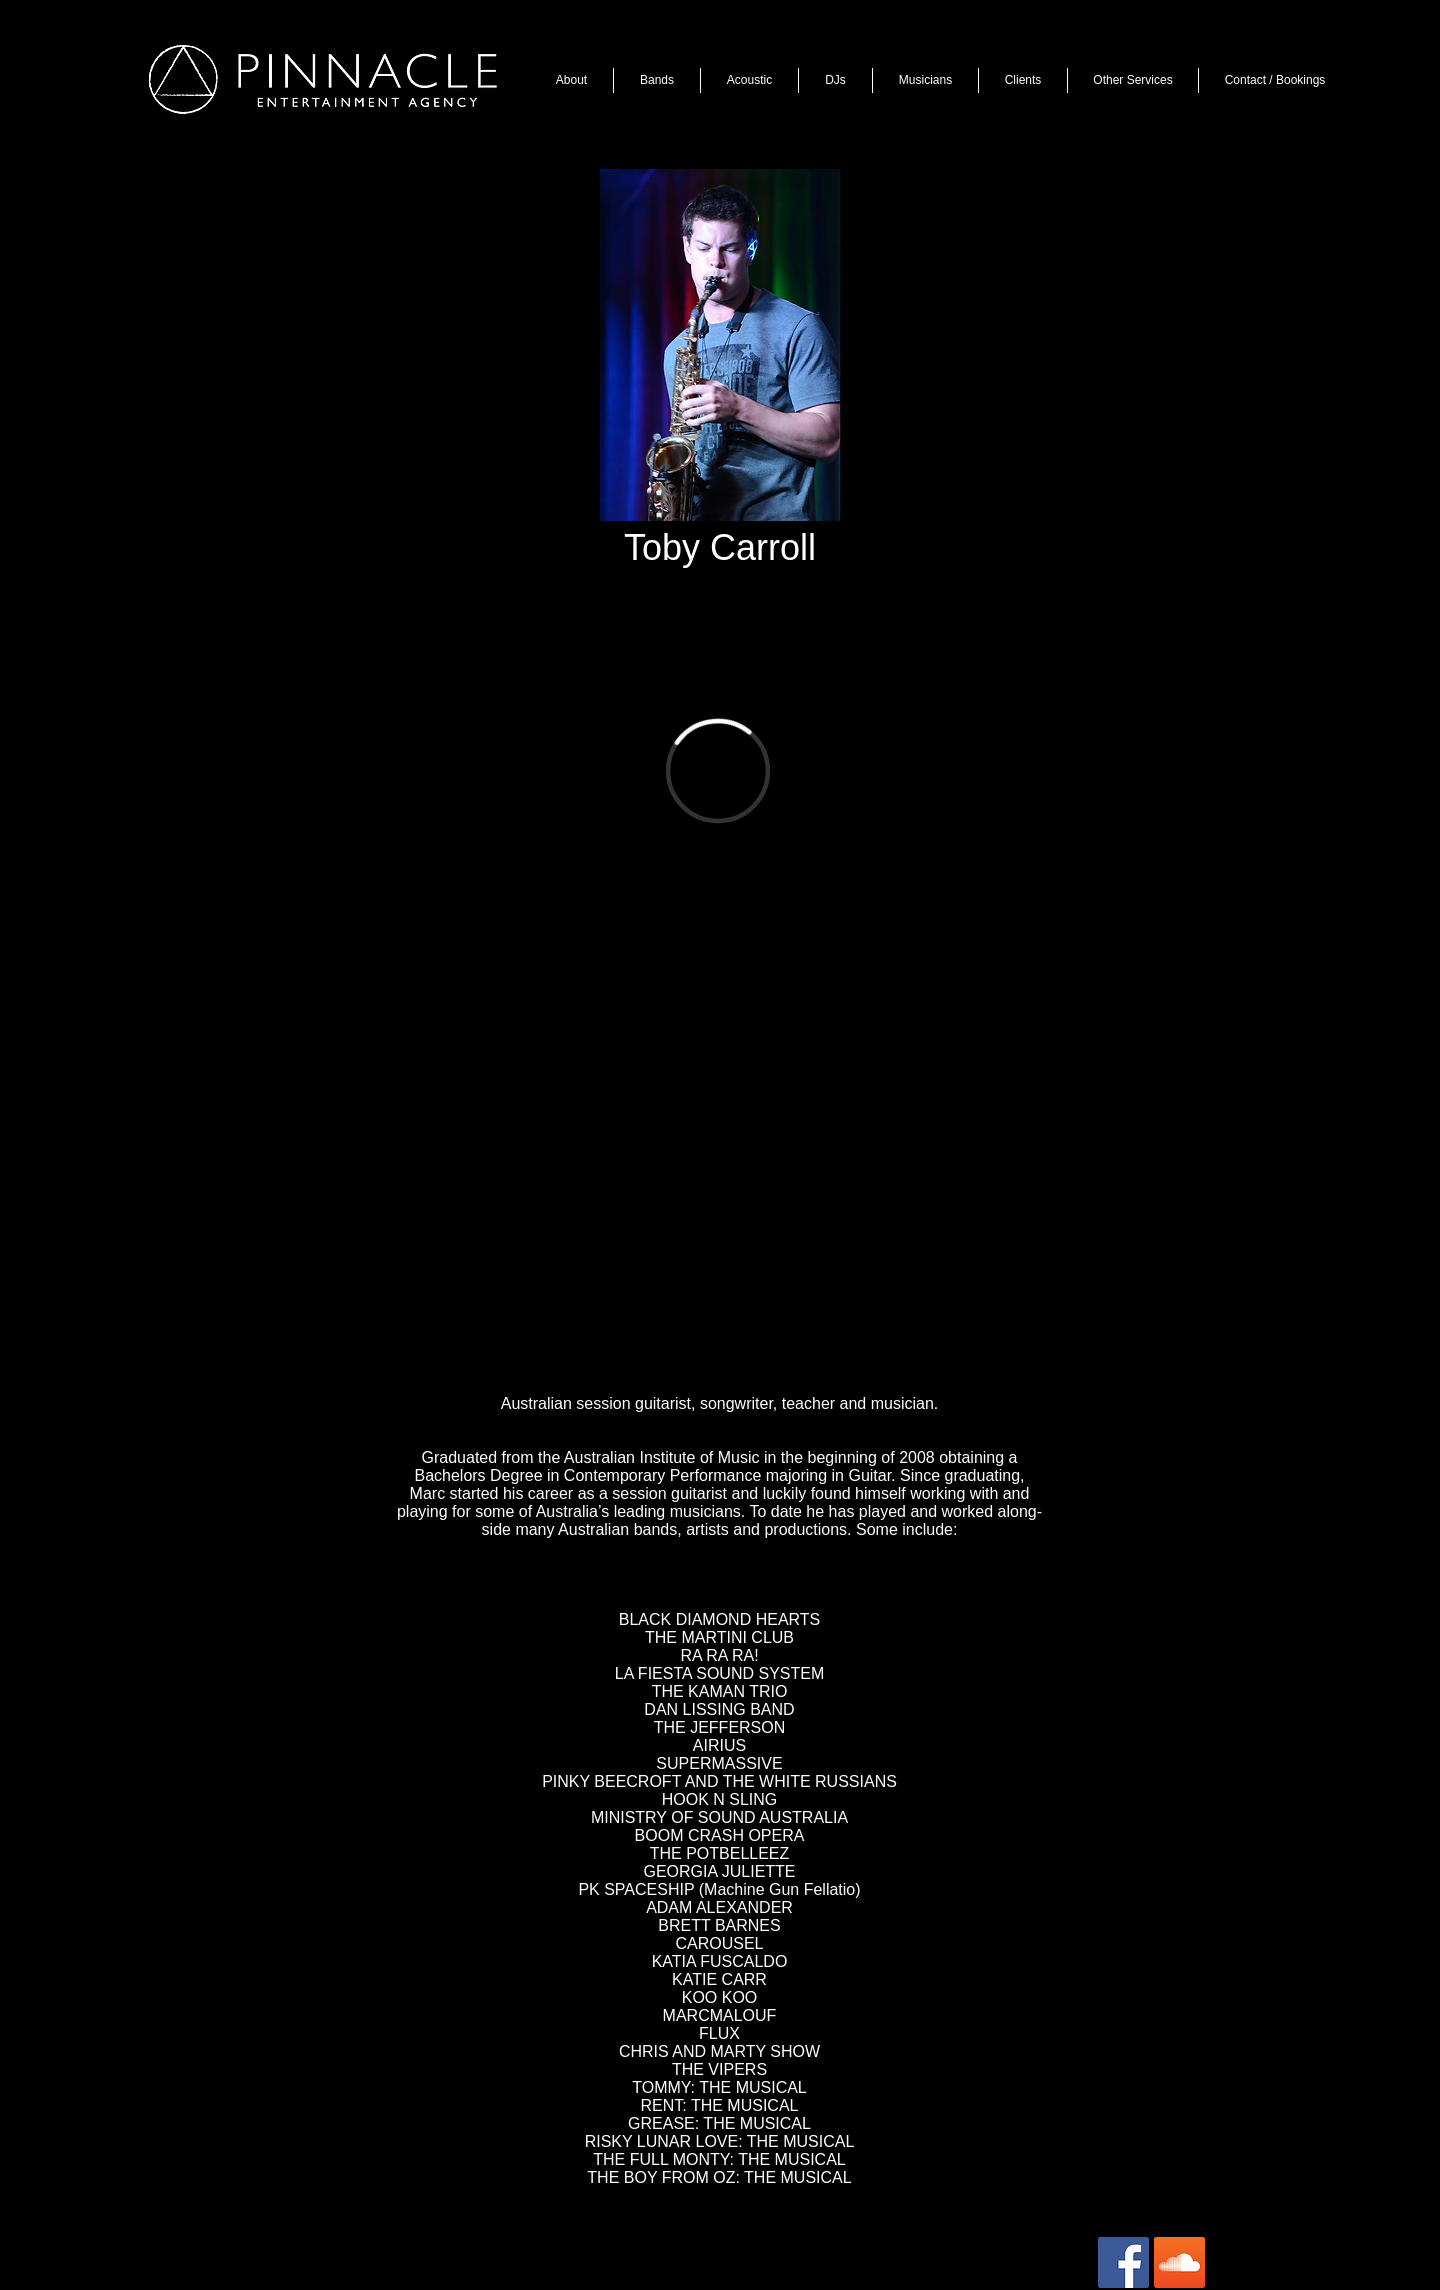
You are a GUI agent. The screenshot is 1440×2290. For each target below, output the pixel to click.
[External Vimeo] (717, 770)
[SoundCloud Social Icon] (1179, 2262)
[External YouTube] (715, 1166)
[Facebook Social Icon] (1123, 2262)
